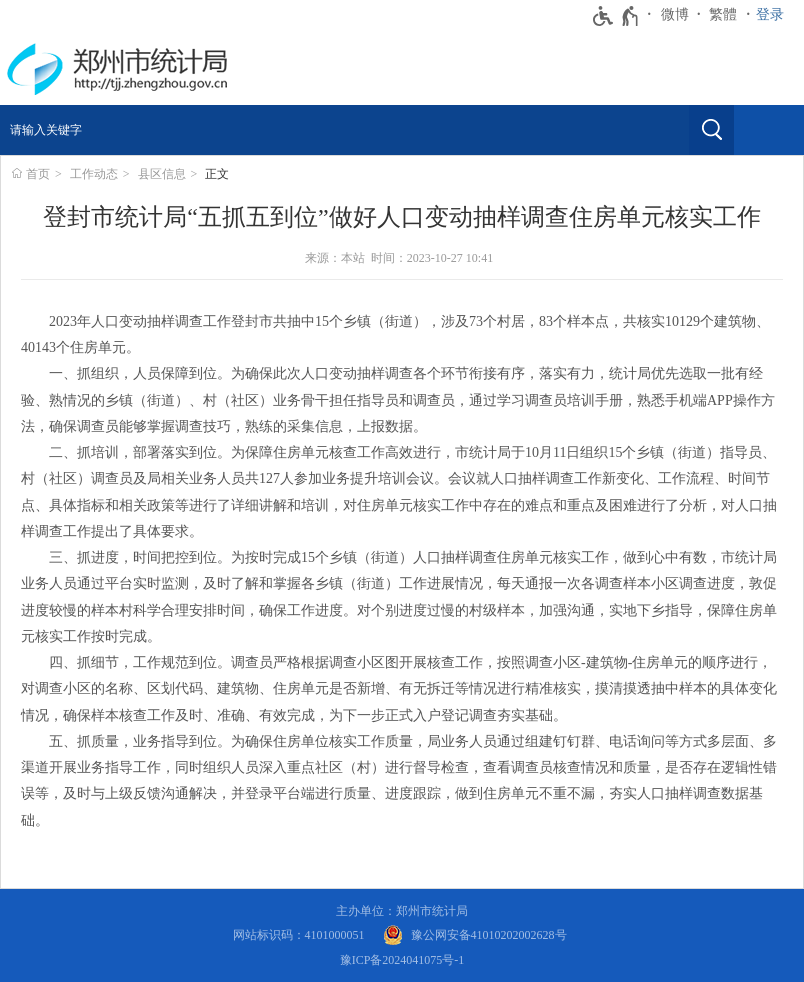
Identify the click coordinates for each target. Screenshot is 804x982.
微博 (675, 14)
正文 (217, 174)
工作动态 (94, 174)
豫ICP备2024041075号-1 (402, 960)
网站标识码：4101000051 (299, 935)
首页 (38, 174)
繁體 (723, 14)
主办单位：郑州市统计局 (402, 911)
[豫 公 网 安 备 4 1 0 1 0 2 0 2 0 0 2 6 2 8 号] (475, 935)
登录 (770, 14)
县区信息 (162, 174)
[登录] (775, 15)
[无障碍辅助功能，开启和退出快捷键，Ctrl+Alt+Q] (616, 16)
